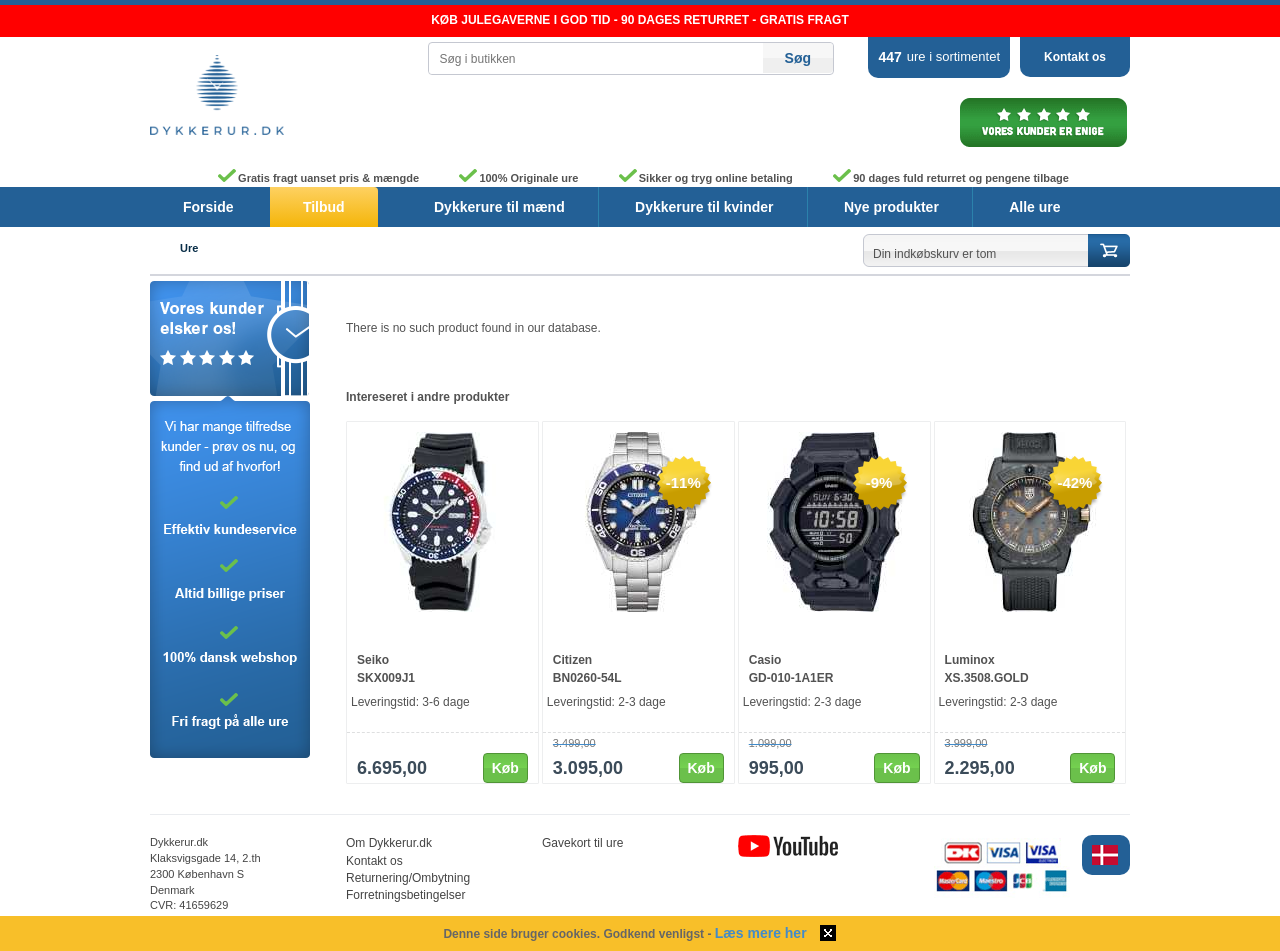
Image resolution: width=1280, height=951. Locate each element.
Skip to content (0, 5)
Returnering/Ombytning (408, 878)
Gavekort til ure (582, 843)
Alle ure (1034, 207)
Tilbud (324, 207)
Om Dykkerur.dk (389, 843)
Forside (208, 207)
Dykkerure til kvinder (704, 207)
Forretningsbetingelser (405, 895)
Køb (505, 768)
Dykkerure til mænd (499, 207)
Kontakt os (1075, 57)
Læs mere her (761, 933)
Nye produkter (891, 207)
